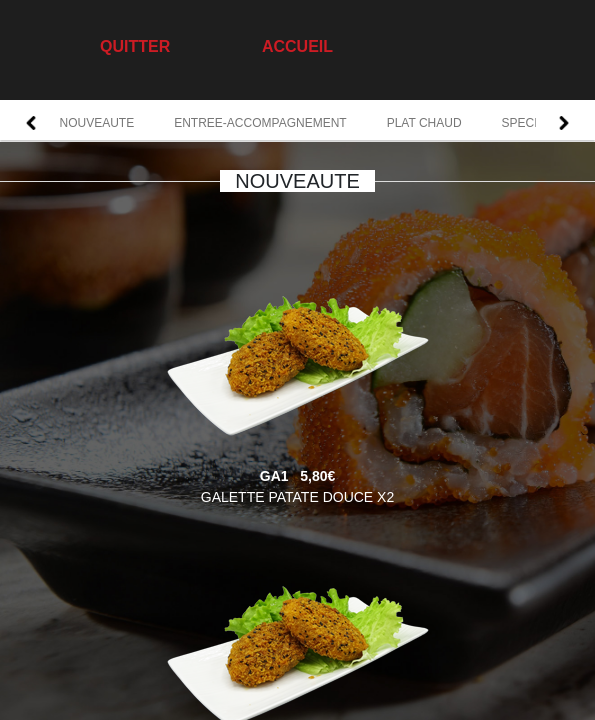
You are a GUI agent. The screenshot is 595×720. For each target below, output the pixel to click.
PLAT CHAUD (424, 123)
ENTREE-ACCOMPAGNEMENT (260, 123)
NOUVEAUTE (97, 123)
